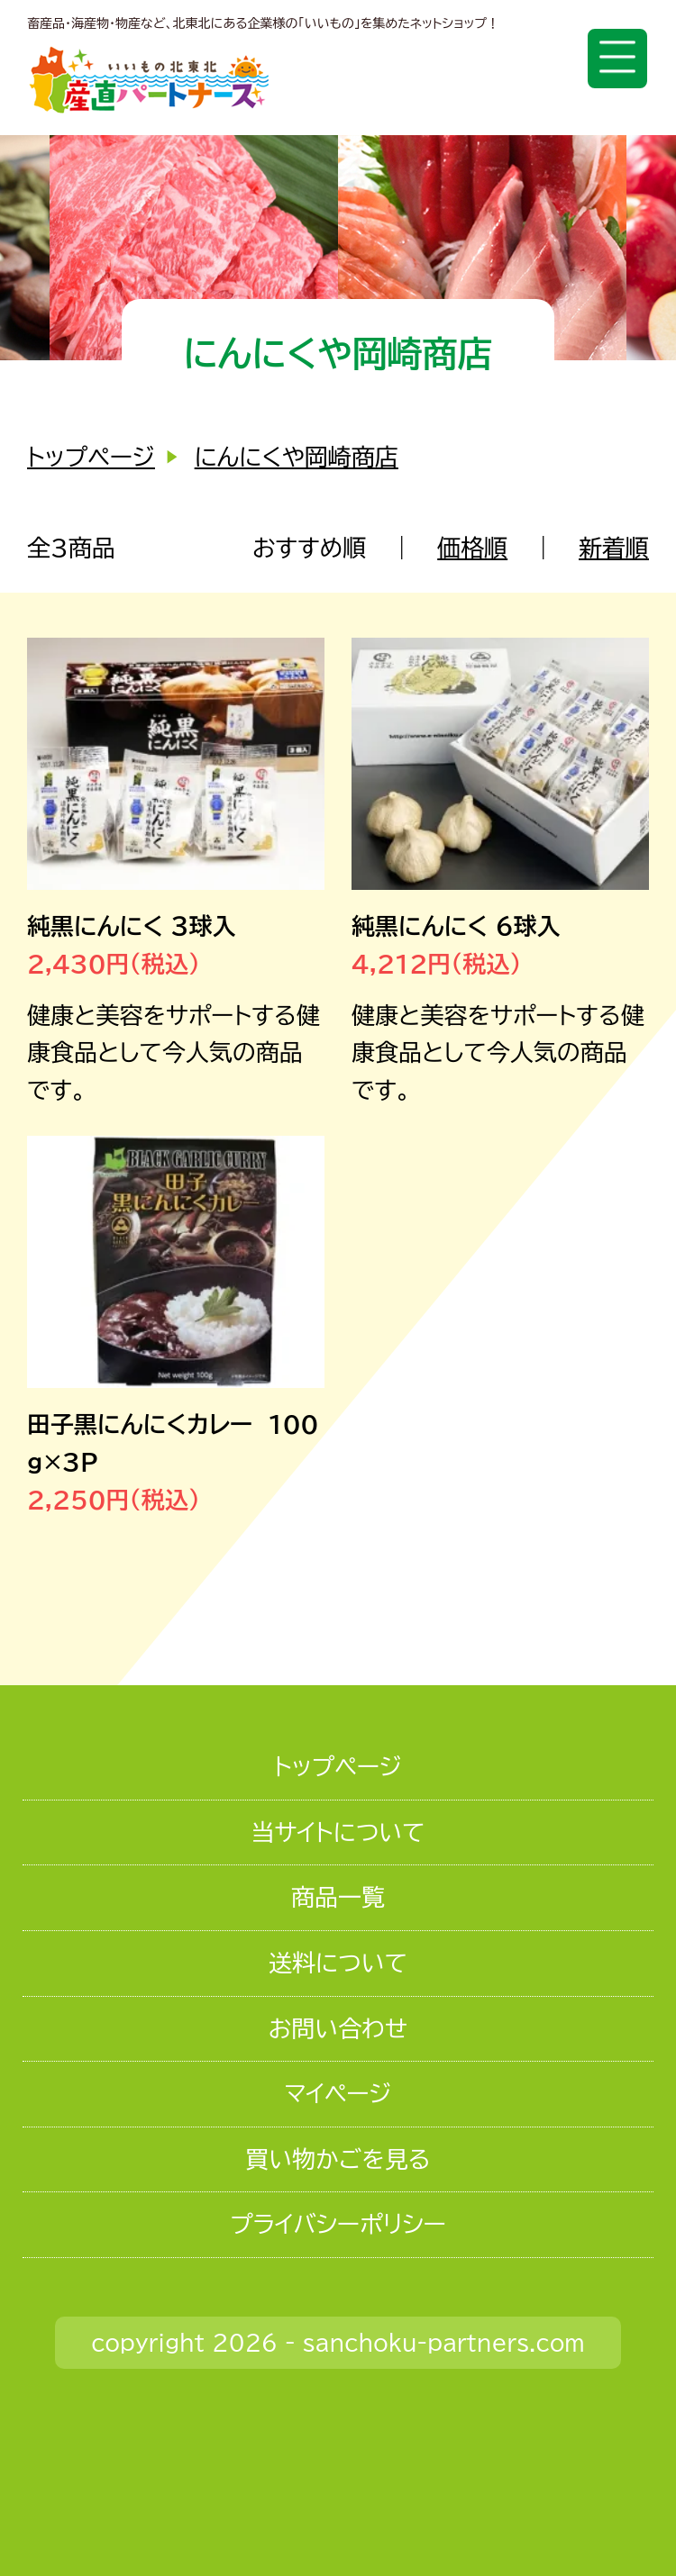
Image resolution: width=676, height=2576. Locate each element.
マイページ (337, 2093)
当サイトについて (338, 1832)
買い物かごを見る (337, 2159)
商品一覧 (338, 1897)
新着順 (614, 547)
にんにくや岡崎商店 (296, 456)
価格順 (472, 547)
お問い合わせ (338, 2028)
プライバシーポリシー (338, 2224)
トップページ (91, 456)
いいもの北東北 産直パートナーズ (149, 79)
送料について (338, 1962)
